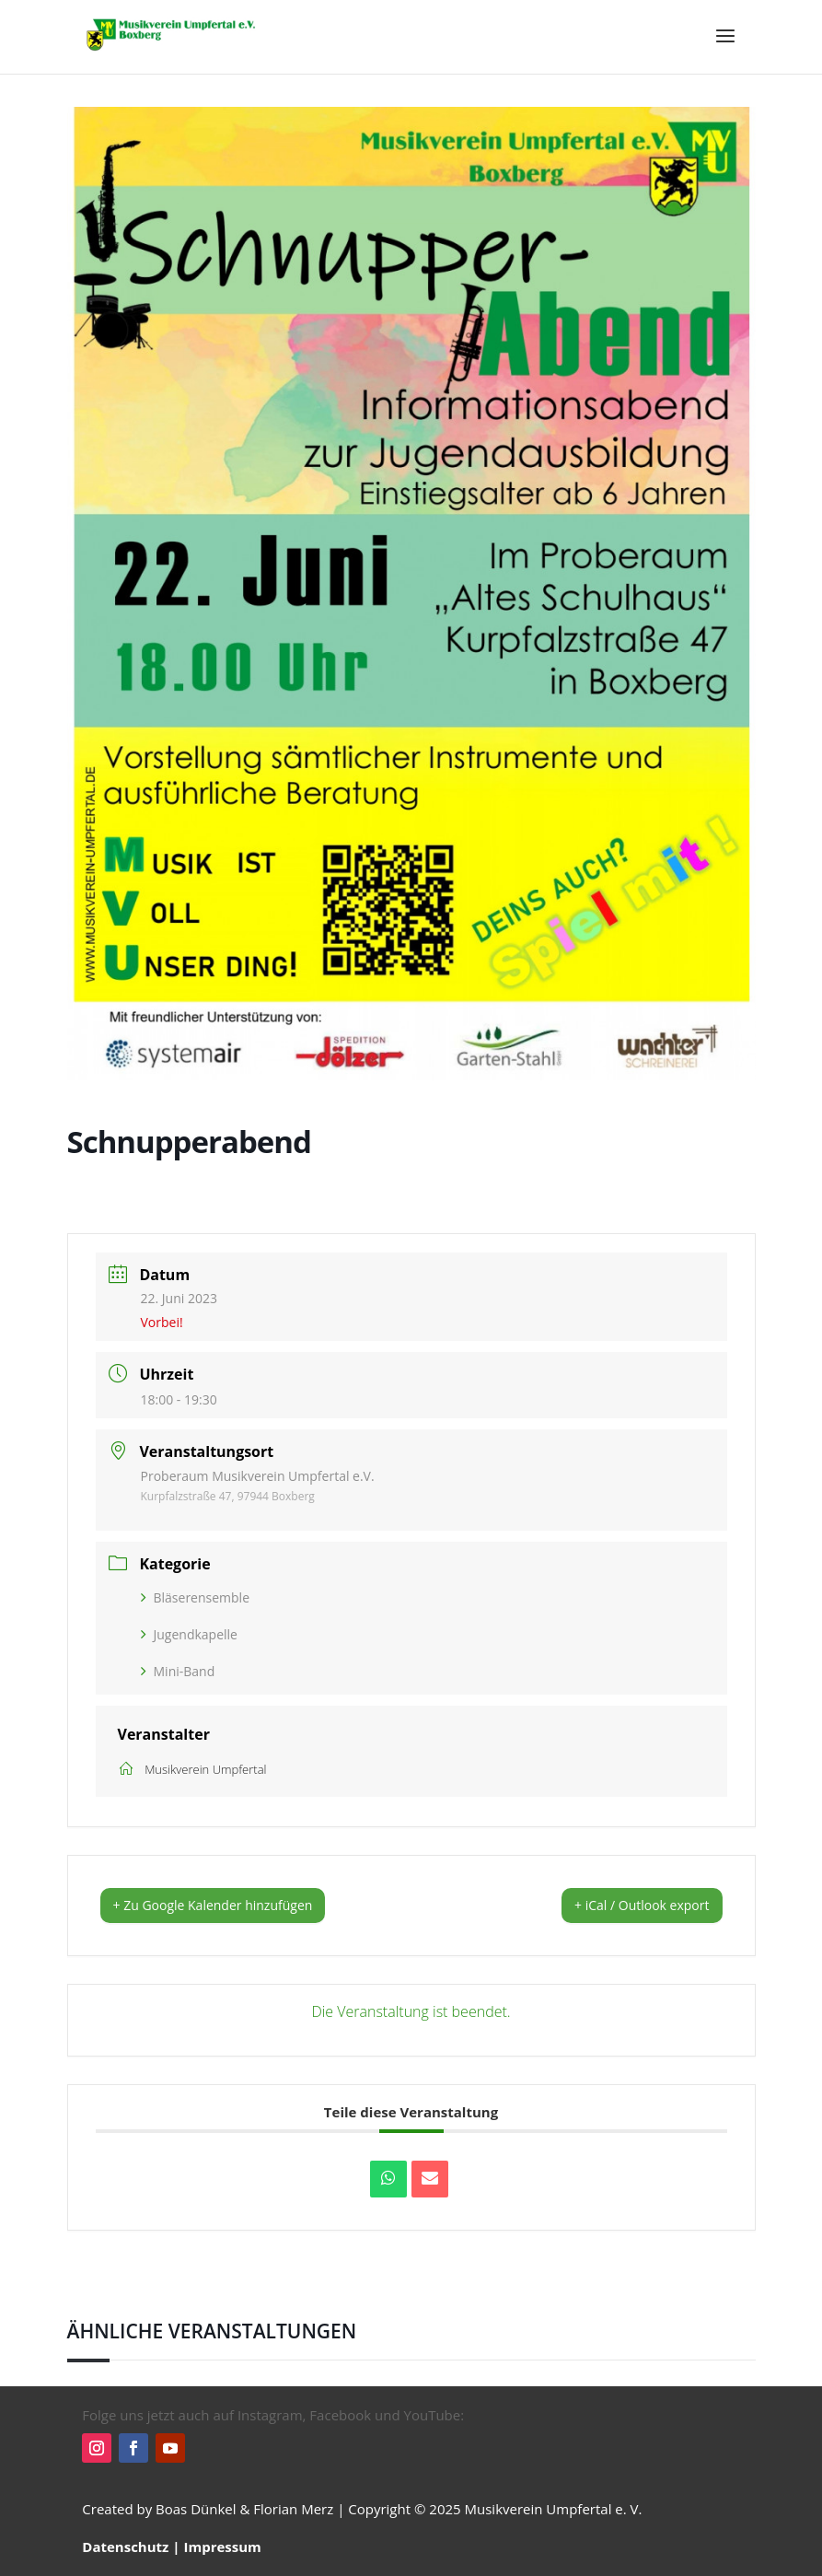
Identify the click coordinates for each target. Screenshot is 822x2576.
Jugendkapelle (189, 1634)
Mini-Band (178, 1671)
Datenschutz (125, 2546)
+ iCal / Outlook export (641, 1905)
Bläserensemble (195, 1597)
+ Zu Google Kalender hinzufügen (213, 1905)
